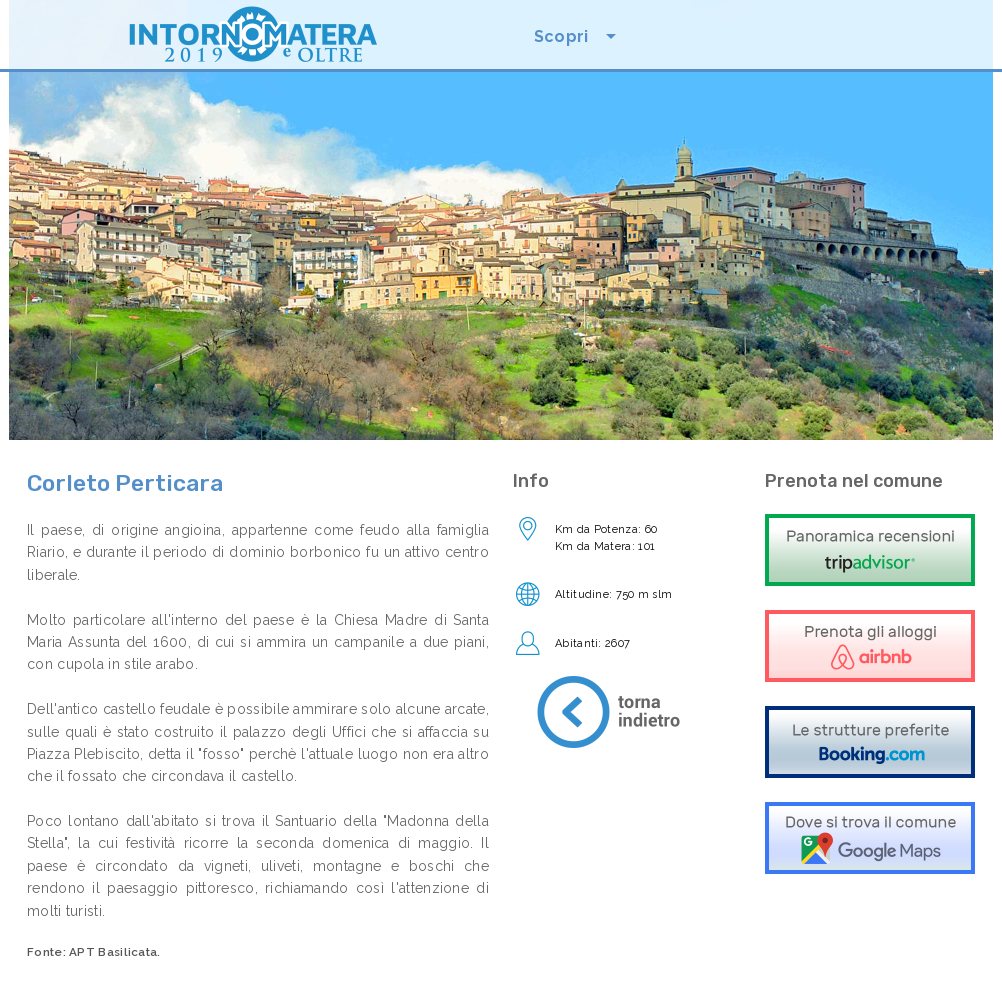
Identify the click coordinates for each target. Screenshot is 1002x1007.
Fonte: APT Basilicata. (94, 952)
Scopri (561, 36)
